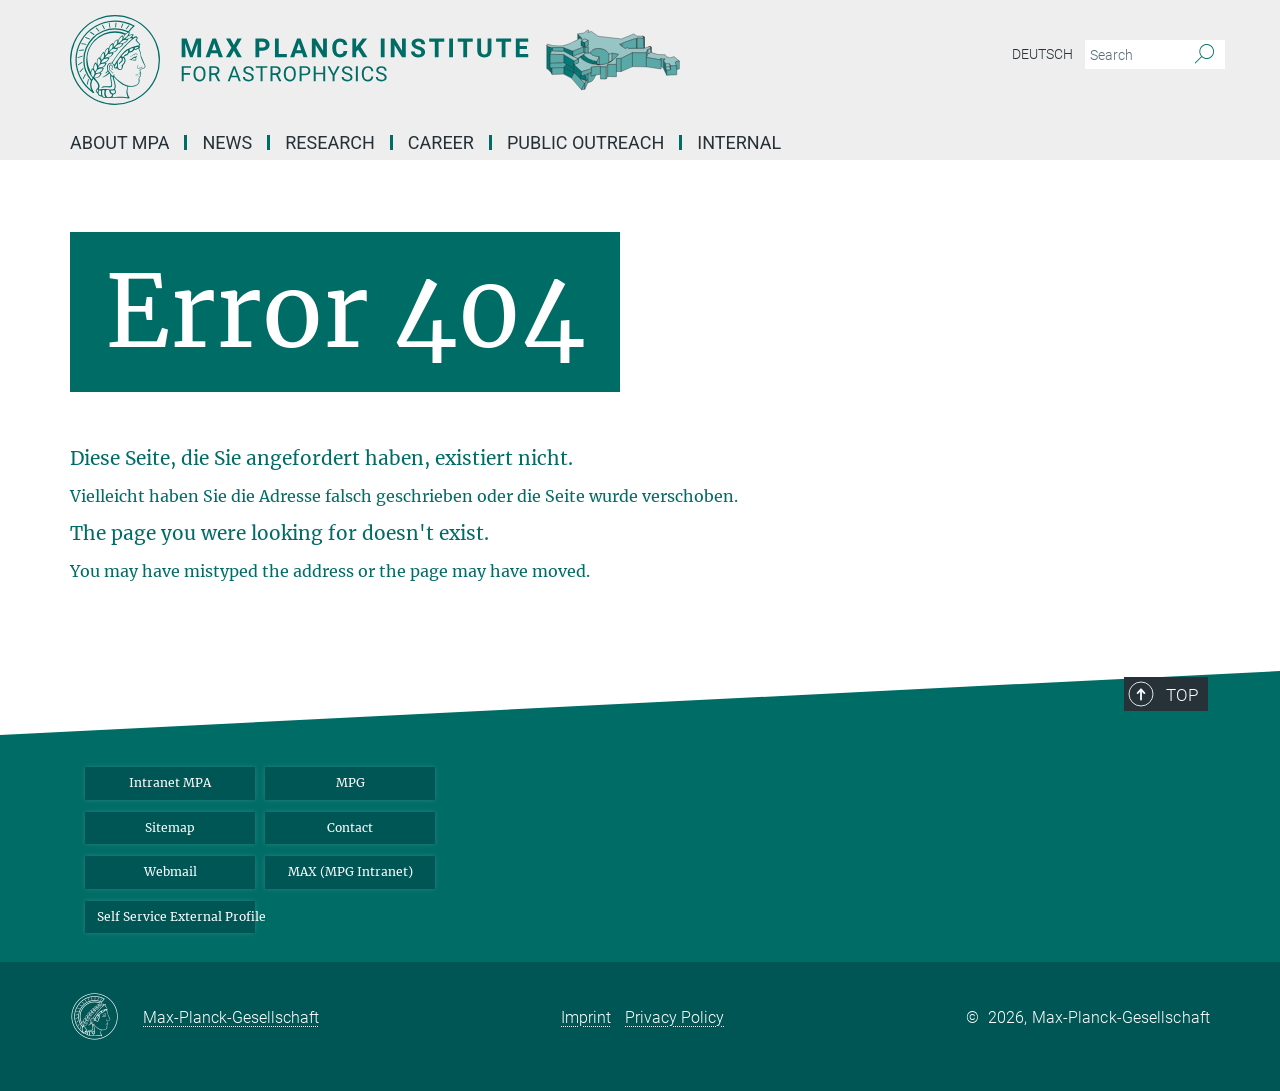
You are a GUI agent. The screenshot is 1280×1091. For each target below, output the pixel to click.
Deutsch (1042, 54)
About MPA (119, 142)
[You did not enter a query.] (1132, 55)
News (227, 142)
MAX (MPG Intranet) (350, 871)
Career (441, 142)
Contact (350, 827)
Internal (739, 142)
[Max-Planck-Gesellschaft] (106, 1018)
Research (330, 142)
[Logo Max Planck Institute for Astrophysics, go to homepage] (445, 60)
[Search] (1204, 55)
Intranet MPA (170, 782)
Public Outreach (585, 142)
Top (1182, 695)
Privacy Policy (674, 1017)
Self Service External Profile (176, 916)
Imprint (586, 1017)
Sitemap (170, 827)
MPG (350, 782)
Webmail (170, 871)
